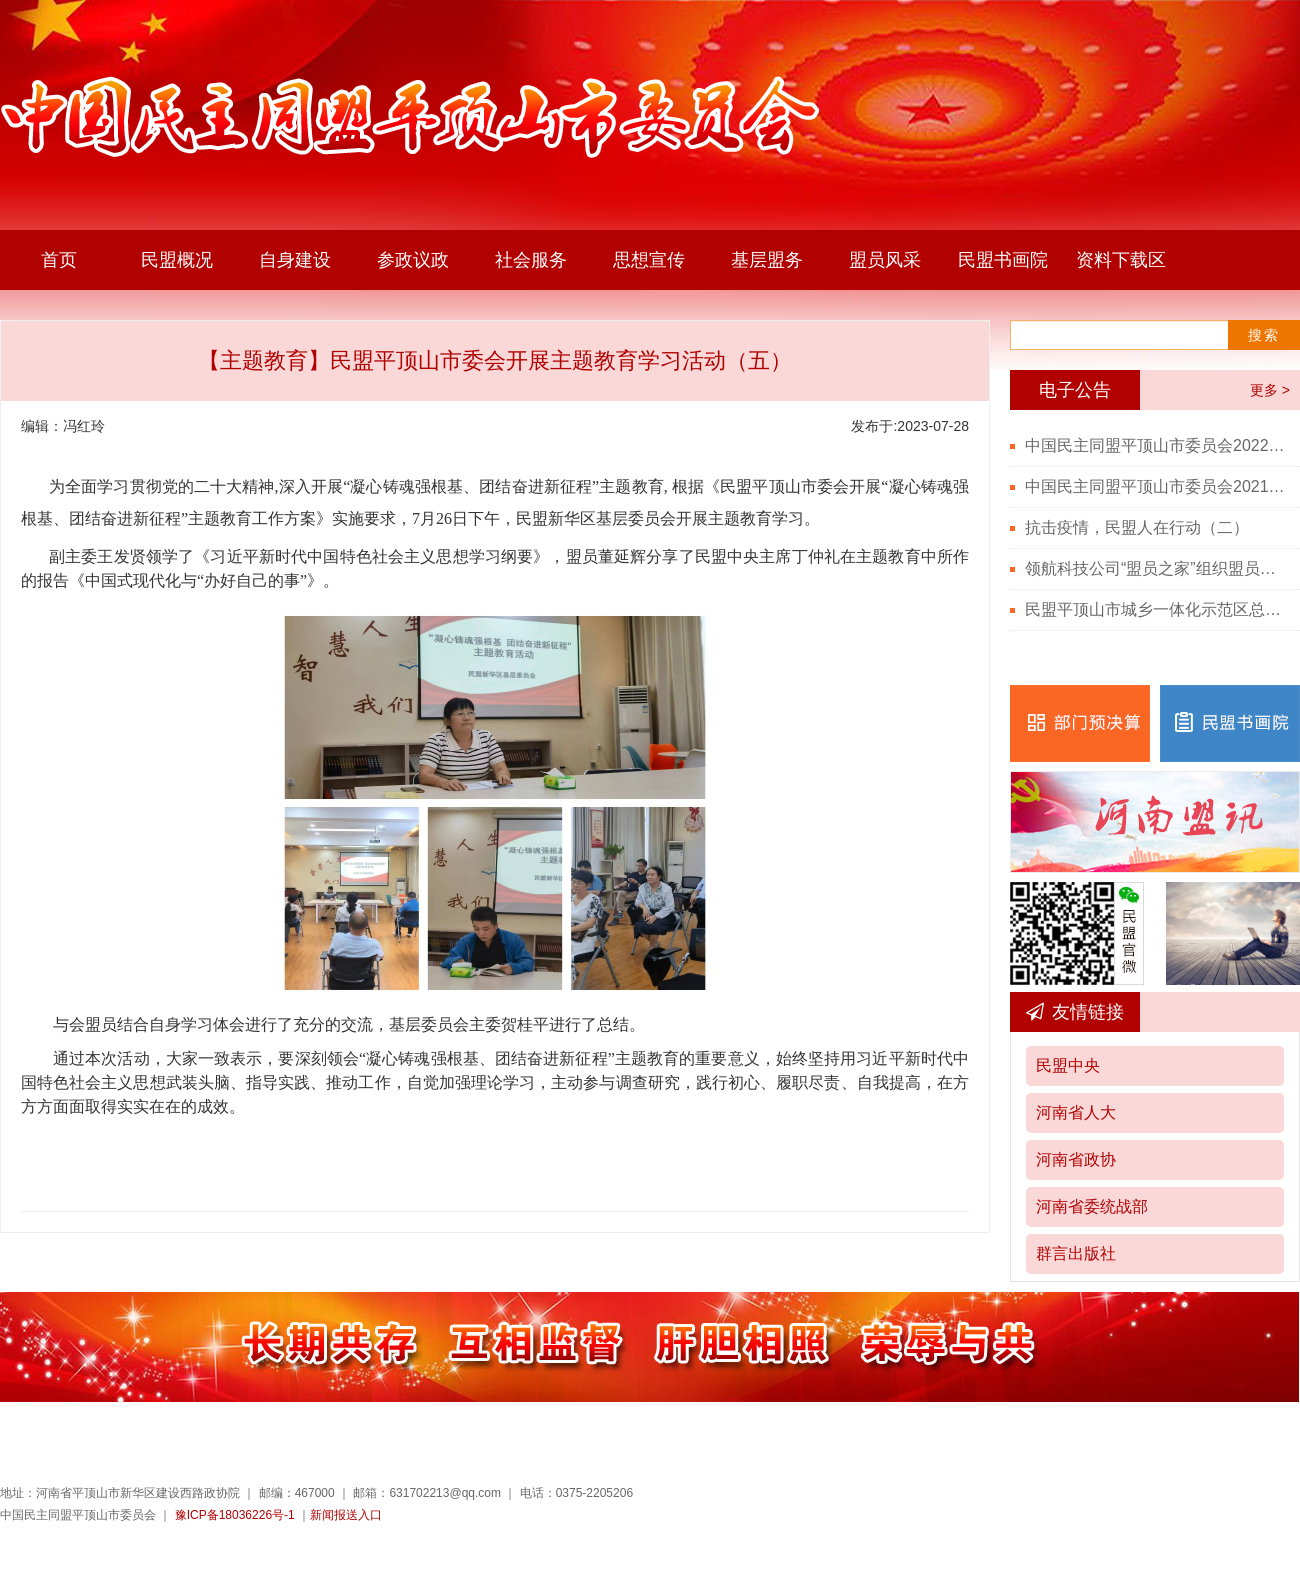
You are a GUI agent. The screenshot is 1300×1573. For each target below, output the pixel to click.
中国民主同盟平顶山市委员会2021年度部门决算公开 (1155, 486)
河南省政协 (1076, 1159)
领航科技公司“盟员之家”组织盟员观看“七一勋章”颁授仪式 (1155, 568)
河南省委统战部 (1092, 1206)
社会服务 (531, 260)
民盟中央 (1068, 1065)
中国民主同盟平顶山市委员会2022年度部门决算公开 (1155, 445)
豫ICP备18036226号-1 (235, 1515)
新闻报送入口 (346, 1515)
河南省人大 (1076, 1112)
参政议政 (413, 260)
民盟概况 (177, 260)
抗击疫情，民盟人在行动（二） (1137, 527)
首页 (59, 260)
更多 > (1270, 390)
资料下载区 (1121, 260)
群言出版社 (1076, 1253)
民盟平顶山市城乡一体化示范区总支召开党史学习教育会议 (1155, 609)
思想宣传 (649, 260)
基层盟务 (767, 260)
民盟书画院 (1003, 260)
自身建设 (295, 260)
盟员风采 (885, 260)
